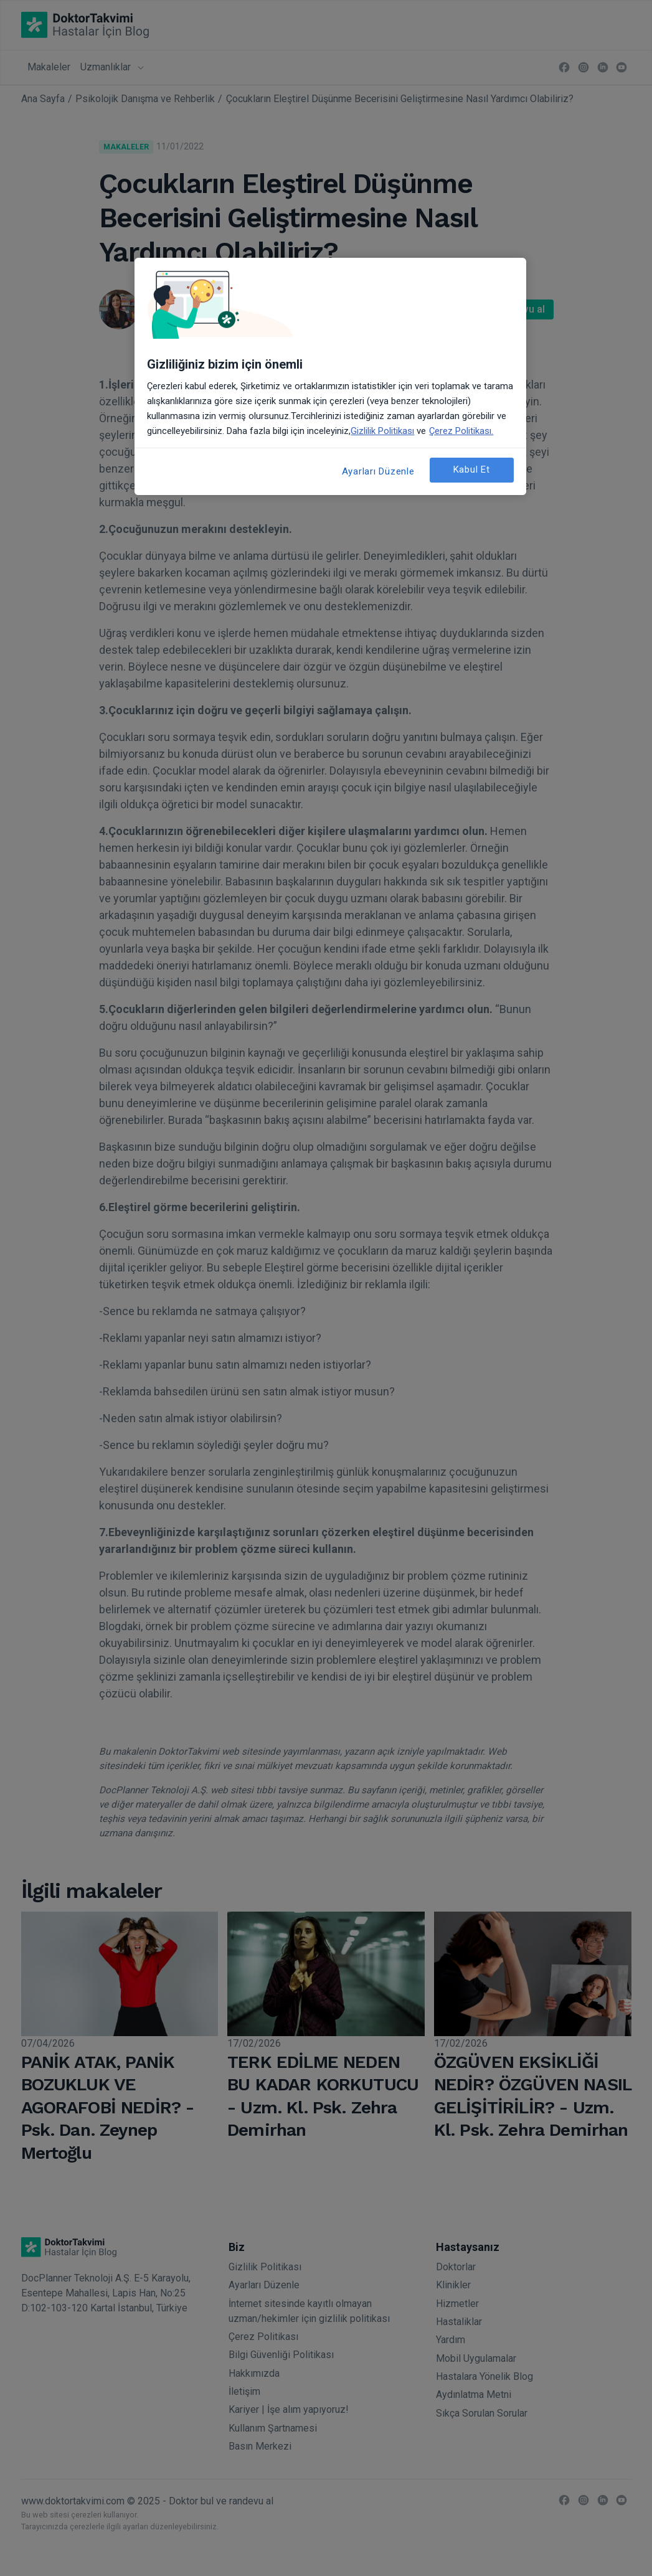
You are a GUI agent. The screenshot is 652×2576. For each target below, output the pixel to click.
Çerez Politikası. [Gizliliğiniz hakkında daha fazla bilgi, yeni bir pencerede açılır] (461, 430)
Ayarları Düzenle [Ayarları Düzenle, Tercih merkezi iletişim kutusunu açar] (378, 471)
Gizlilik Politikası (382, 430)
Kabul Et (471, 469)
